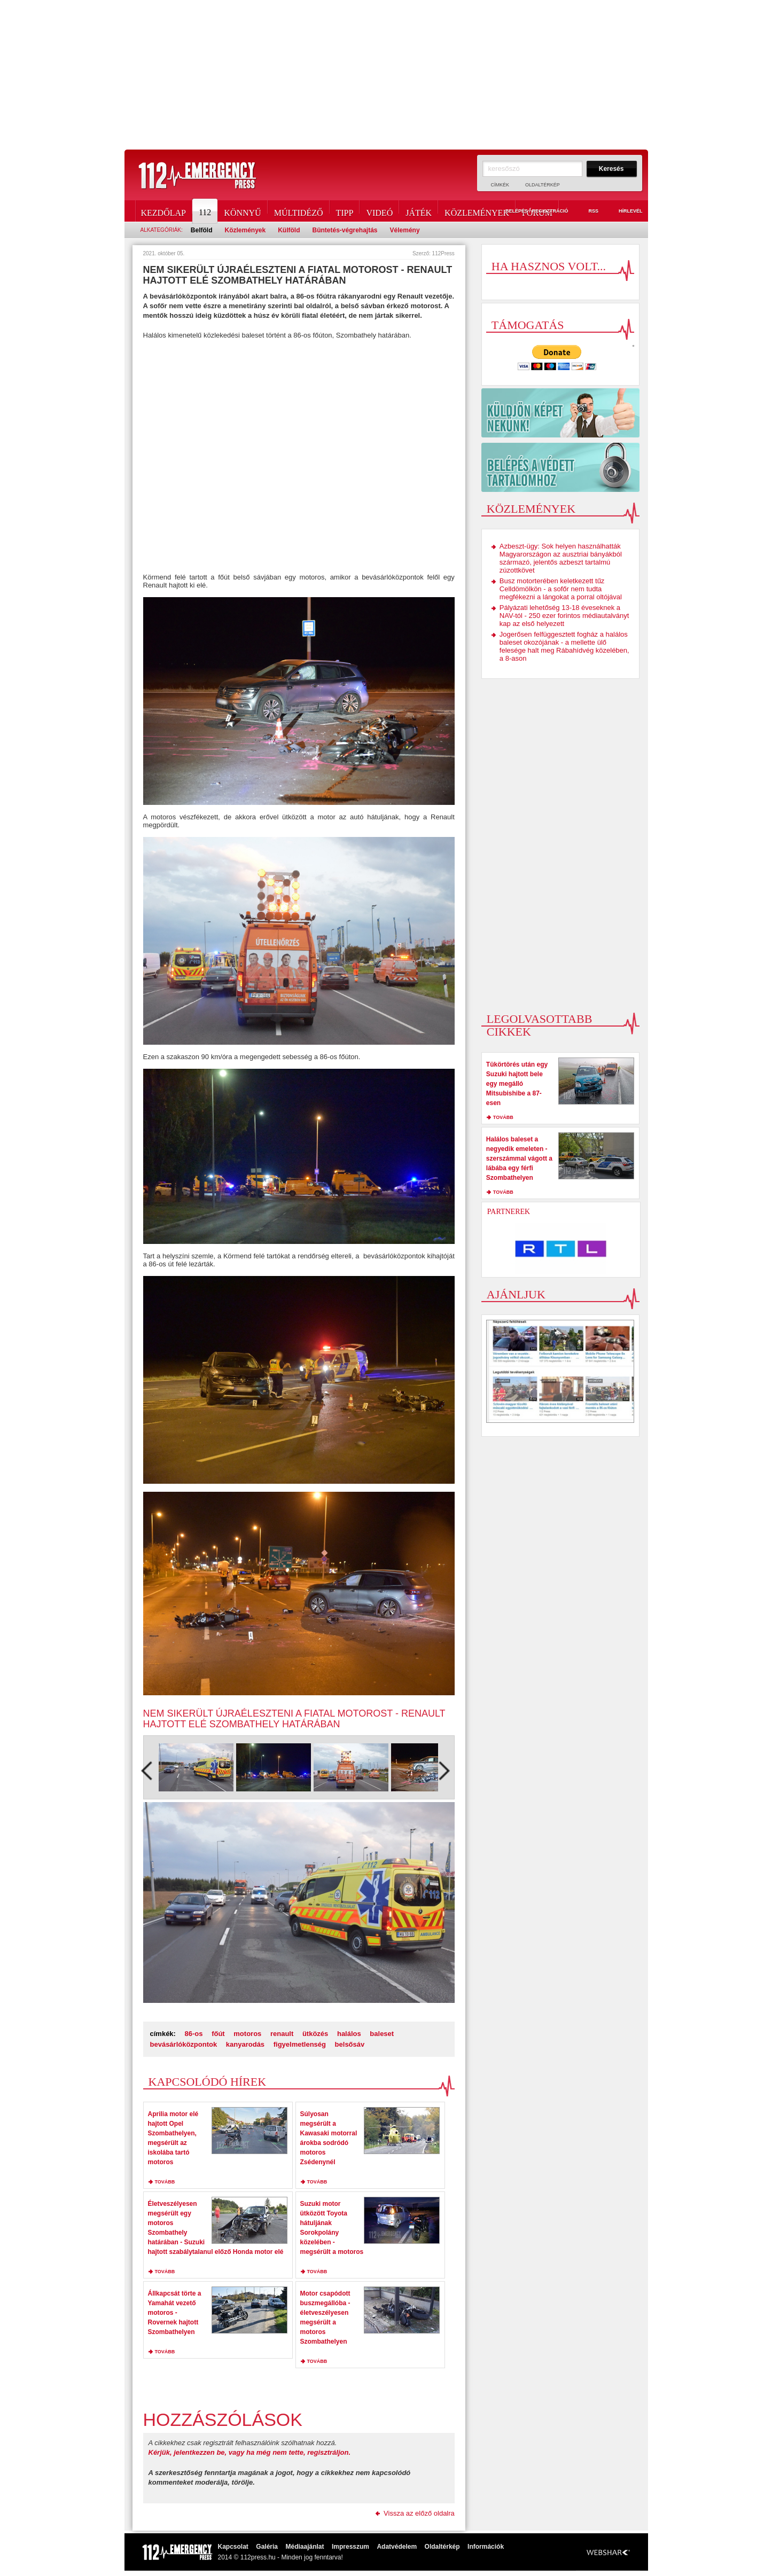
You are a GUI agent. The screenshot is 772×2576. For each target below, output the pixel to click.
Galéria (267, 2546)
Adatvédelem (397, 2546)
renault (281, 2034)
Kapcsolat (233, 2546)
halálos (349, 2034)
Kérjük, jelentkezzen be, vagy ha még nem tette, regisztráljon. (250, 2452)
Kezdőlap (163, 211)
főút (218, 2034)
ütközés (315, 2034)
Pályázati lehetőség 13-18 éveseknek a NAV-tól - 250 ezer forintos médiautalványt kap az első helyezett (564, 616)
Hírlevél (624, 211)
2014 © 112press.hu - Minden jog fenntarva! (280, 2557)
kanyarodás (245, 2044)
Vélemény (405, 230)
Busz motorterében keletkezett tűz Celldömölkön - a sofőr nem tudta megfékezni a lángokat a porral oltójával (561, 589)
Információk (485, 2546)
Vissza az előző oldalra (419, 2513)
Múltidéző (298, 211)
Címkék (500, 184)
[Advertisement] (386, 75)
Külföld (289, 230)
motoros (247, 2034)
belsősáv (350, 2044)
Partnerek (508, 1212)
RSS (587, 211)
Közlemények (477, 211)
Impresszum (350, 2546)
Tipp (345, 211)
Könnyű (242, 211)
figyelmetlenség (300, 2044)
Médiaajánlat (304, 2546)
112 (206, 211)
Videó (379, 211)
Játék (419, 211)
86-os (194, 2034)
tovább (165, 2181)
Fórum (537, 211)
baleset (382, 2034)
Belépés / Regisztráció (530, 211)
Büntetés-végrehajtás (345, 230)
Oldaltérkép (542, 184)
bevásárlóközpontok (183, 2044)
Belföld (202, 230)
